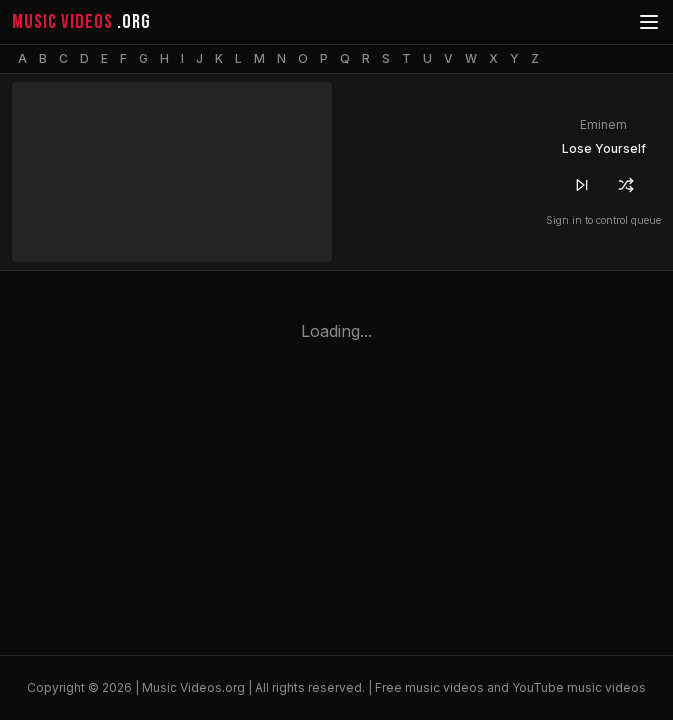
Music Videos (182, 687)
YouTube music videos (579, 687)
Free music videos (429, 687)
